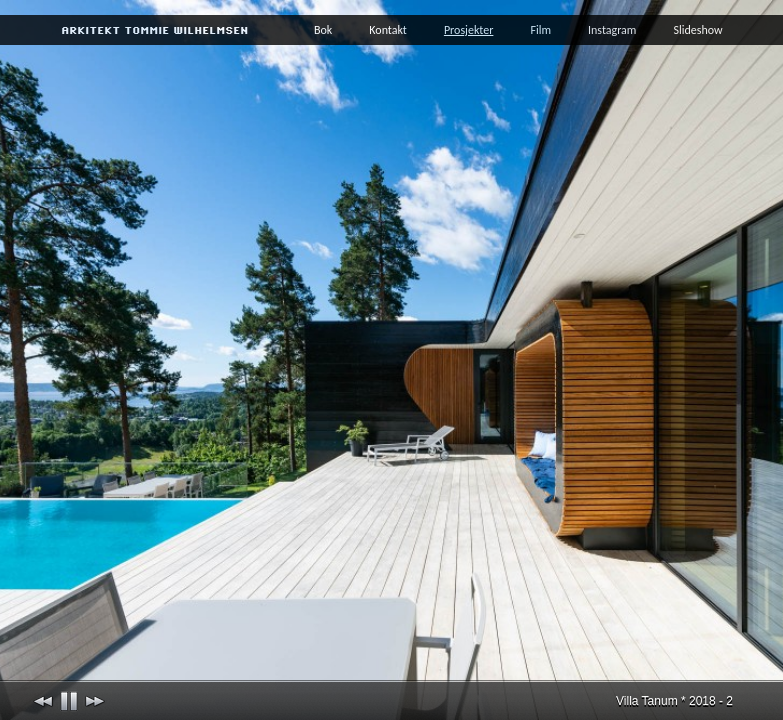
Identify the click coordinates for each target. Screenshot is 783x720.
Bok (323, 29)
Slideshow (697, 29)
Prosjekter (469, 29)
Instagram (612, 29)
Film (540, 29)
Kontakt (388, 29)
